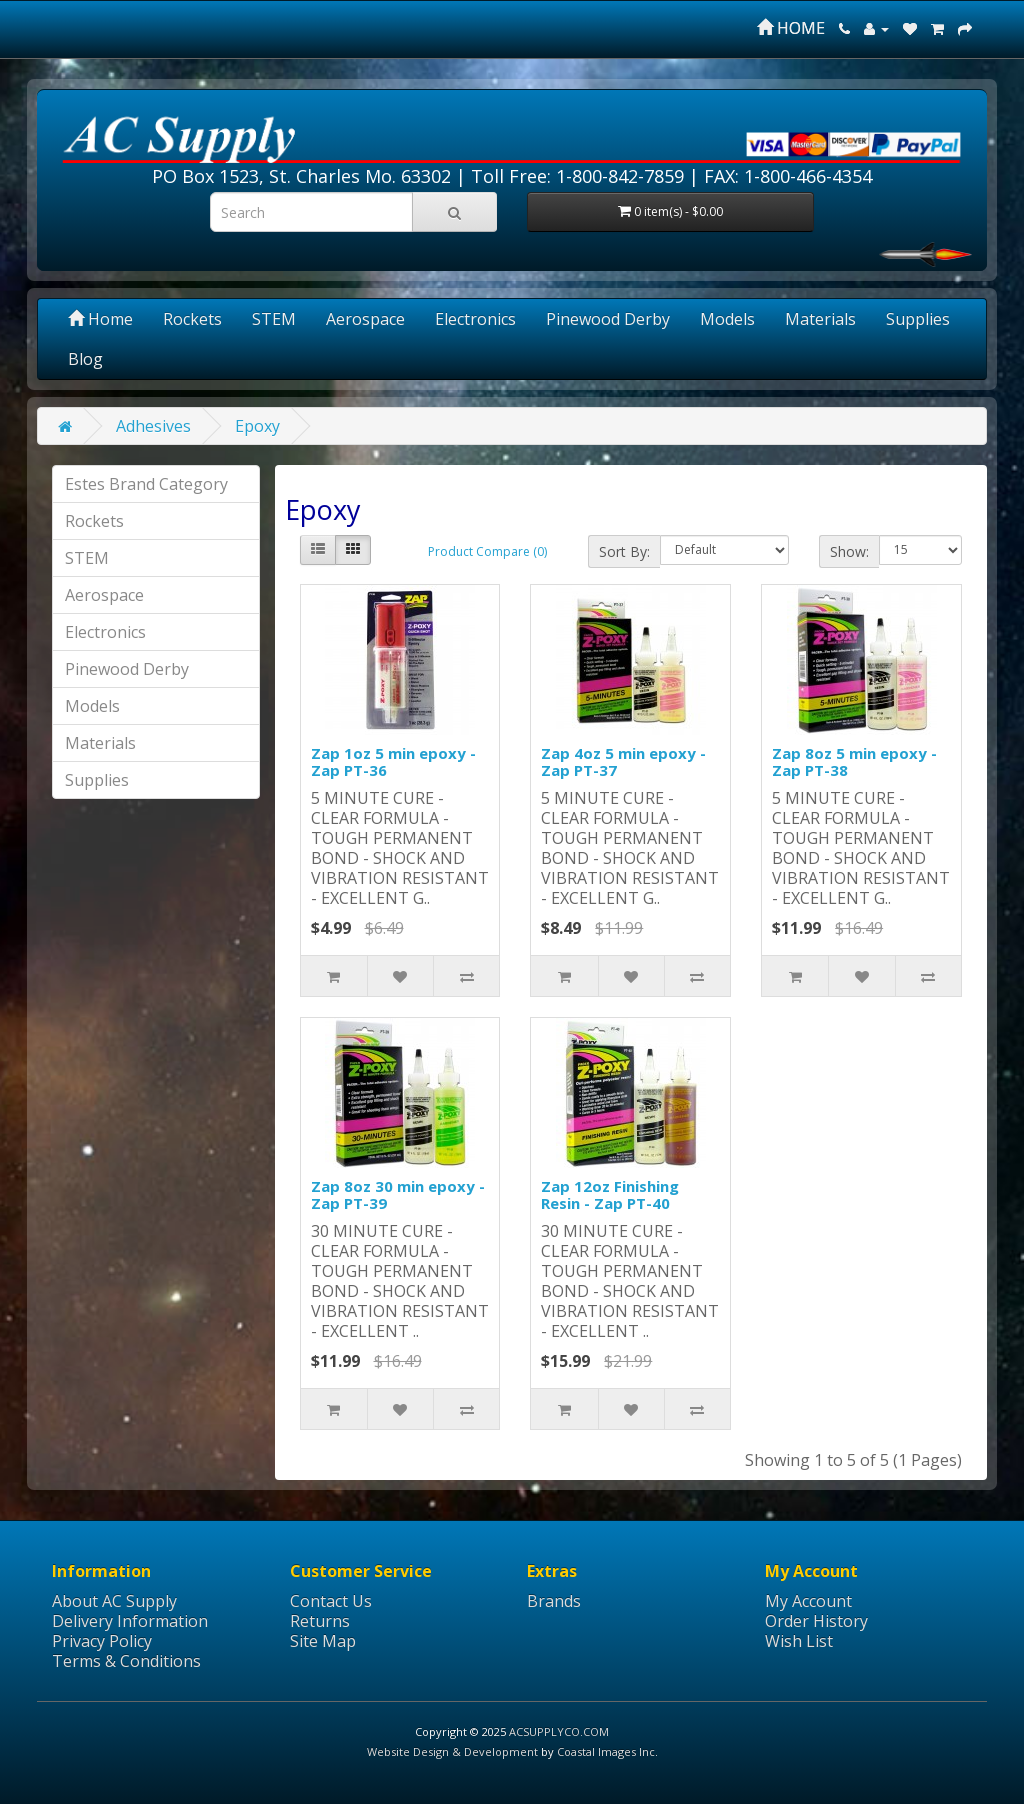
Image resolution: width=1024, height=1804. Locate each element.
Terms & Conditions (126, 1661)
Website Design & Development (452, 1751)
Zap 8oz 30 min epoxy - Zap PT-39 (398, 1194)
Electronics (475, 319)
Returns (320, 1621)
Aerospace (365, 319)
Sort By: (624, 551)
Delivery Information (130, 1621)
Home (100, 319)
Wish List (799, 1641)
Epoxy (257, 426)
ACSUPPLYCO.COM (559, 1731)
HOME (791, 28)
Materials (820, 319)
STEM (274, 319)
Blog (85, 359)
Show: (849, 551)
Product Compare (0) (487, 551)
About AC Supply (114, 1601)
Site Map (323, 1641)
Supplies (918, 319)
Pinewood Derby (608, 319)
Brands (554, 1601)
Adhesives (153, 426)
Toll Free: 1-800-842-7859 (577, 176)
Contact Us (331, 1601)
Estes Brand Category (146, 484)
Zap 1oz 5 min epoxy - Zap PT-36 (393, 761)
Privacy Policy (102, 1641)
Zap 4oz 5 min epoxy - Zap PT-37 (623, 761)
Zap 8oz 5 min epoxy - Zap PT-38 (854, 761)
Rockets (192, 319)
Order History (816, 1621)
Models (727, 319)
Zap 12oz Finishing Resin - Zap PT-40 (610, 1194)
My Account (808, 1601)
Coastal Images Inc (606, 1751)
